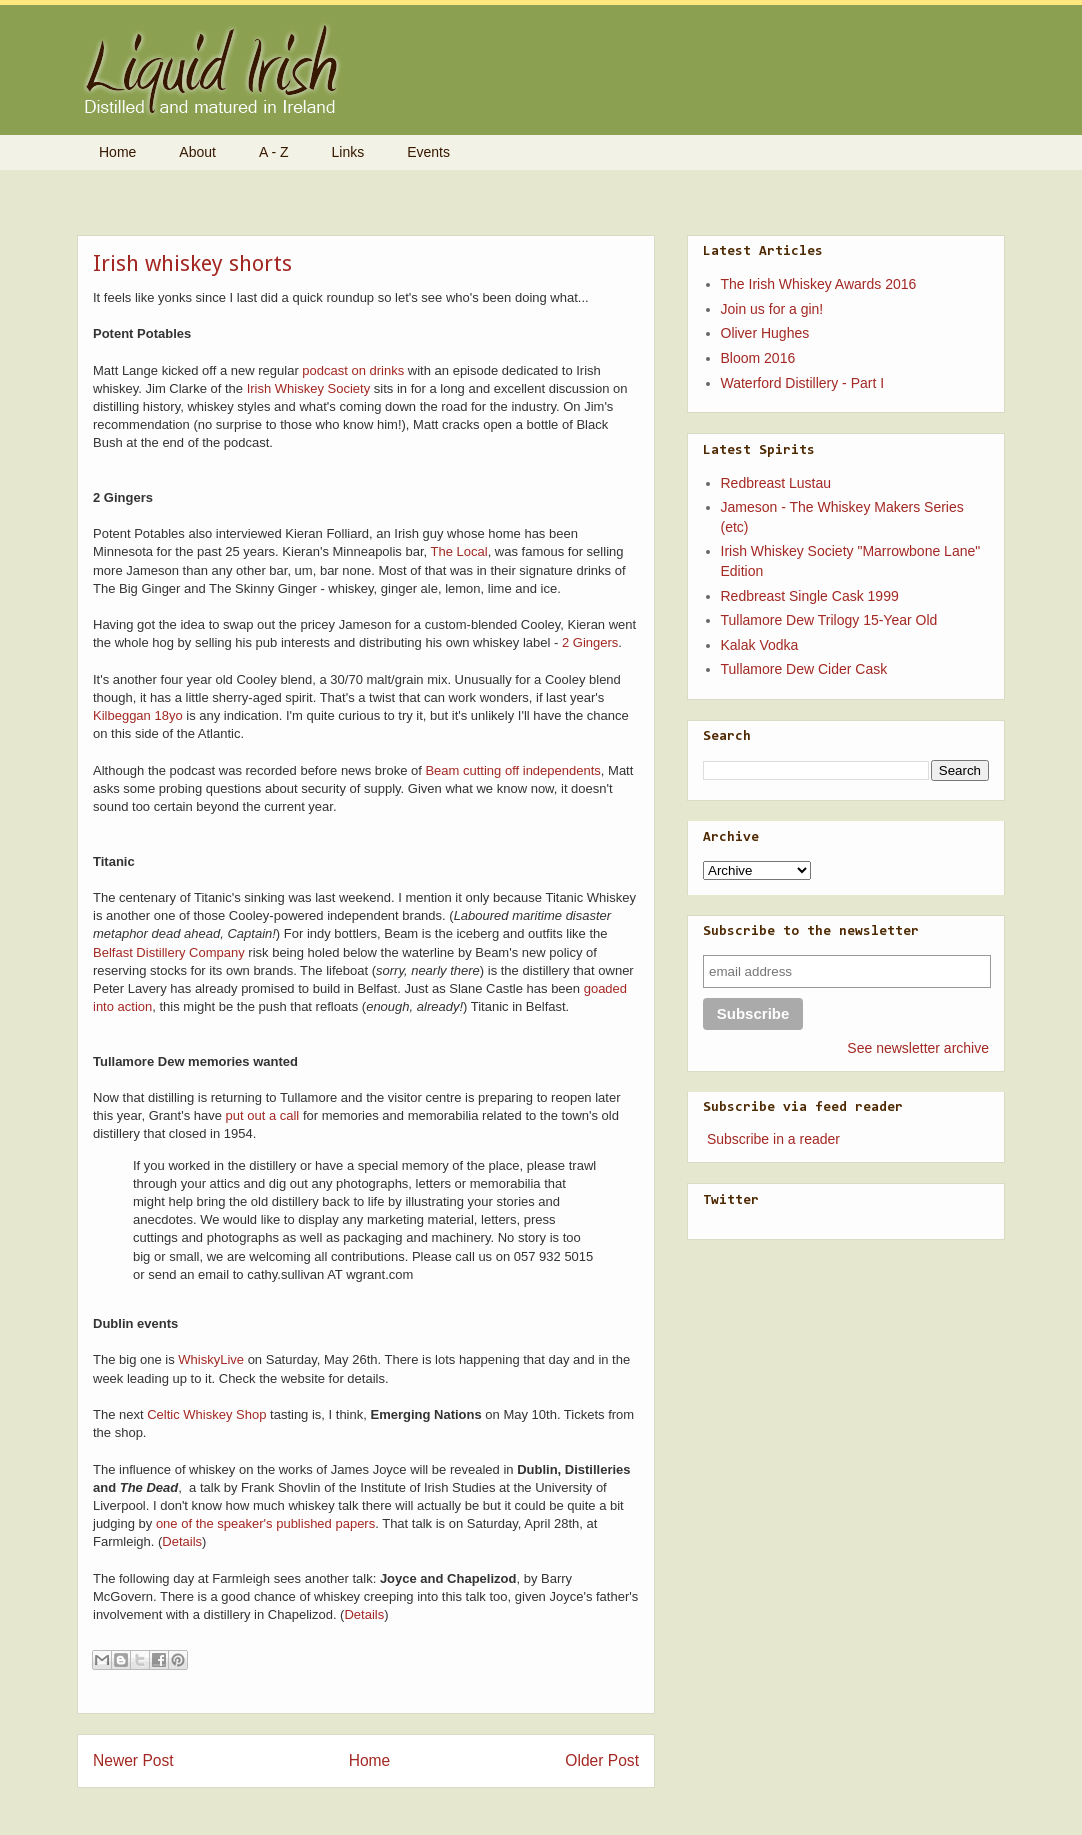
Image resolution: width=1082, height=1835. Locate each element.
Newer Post (133, 1760)
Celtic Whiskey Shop (206, 1414)
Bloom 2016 (758, 358)
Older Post (602, 1760)
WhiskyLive (211, 1359)
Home (117, 152)
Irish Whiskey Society (309, 388)
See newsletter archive (918, 1048)
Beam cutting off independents (512, 770)
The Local (459, 551)
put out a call (263, 1115)
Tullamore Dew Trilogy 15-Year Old (829, 620)
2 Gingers (590, 642)
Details (182, 1541)
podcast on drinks (353, 370)
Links (348, 152)
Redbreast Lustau (776, 483)
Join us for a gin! (772, 309)
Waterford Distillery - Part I (803, 383)
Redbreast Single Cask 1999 (810, 596)
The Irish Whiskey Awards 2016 (819, 284)
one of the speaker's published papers (265, 1523)
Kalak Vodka (760, 645)
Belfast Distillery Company (169, 952)
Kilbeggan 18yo (138, 715)
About (197, 152)
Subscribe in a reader (773, 1139)
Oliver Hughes (765, 333)
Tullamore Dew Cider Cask (804, 669)
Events (428, 152)
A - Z (274, 152)
